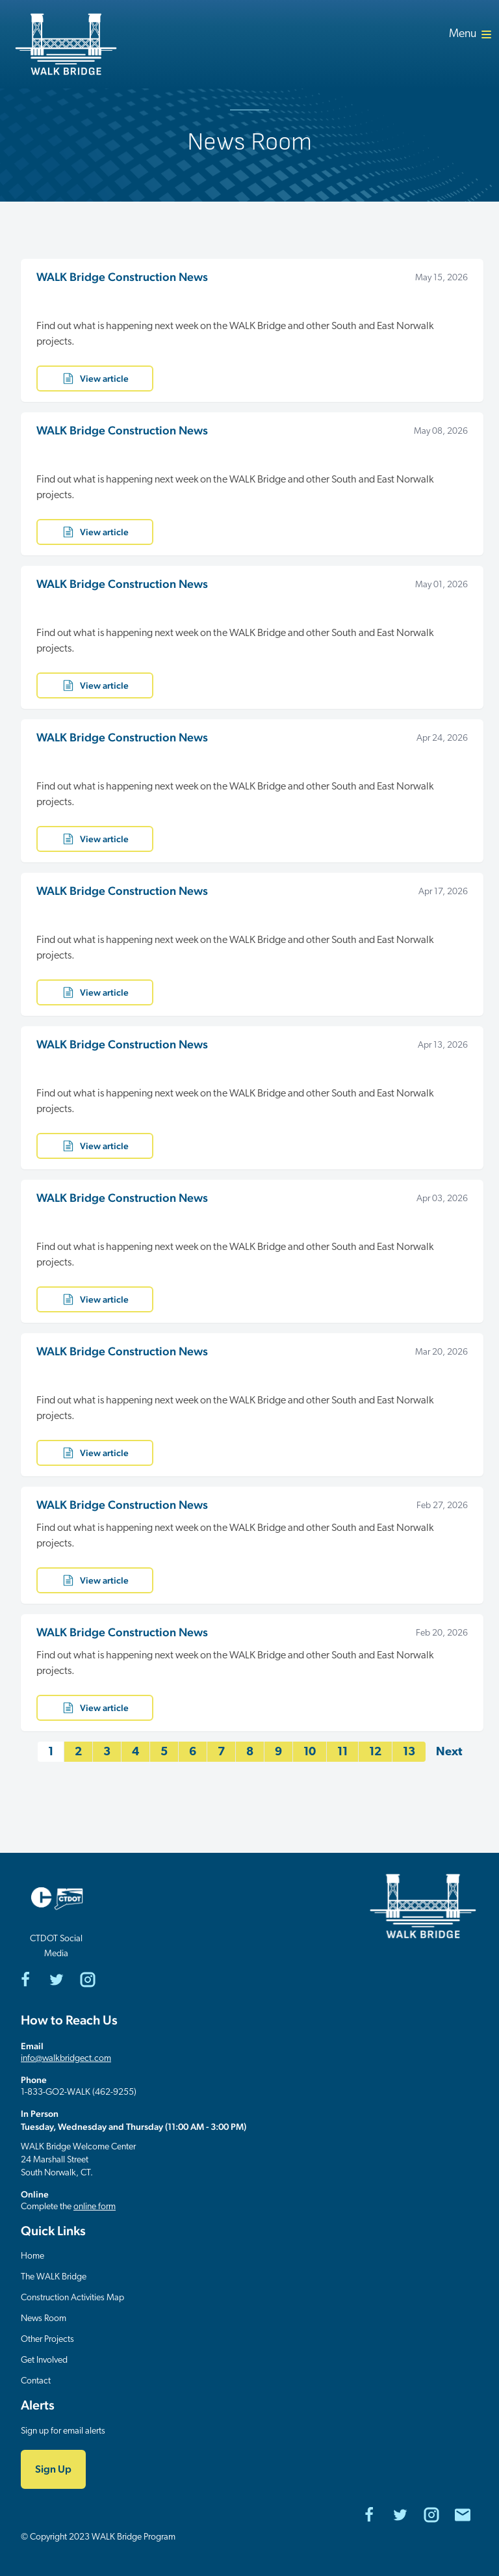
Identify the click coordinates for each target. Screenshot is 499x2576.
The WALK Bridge (53, 2277)
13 (409, 1752)
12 (375, 1752)
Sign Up (53, 2469)
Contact (36, 2381)
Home (32, 2256)
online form (94, 2207)
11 (342, 1752)
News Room (43, 2319)
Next (449, 1752)
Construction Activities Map (72, 2298)
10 (309, 1752)
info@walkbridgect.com (66, 2059)
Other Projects (47, 2339)
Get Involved (44, 2360)
